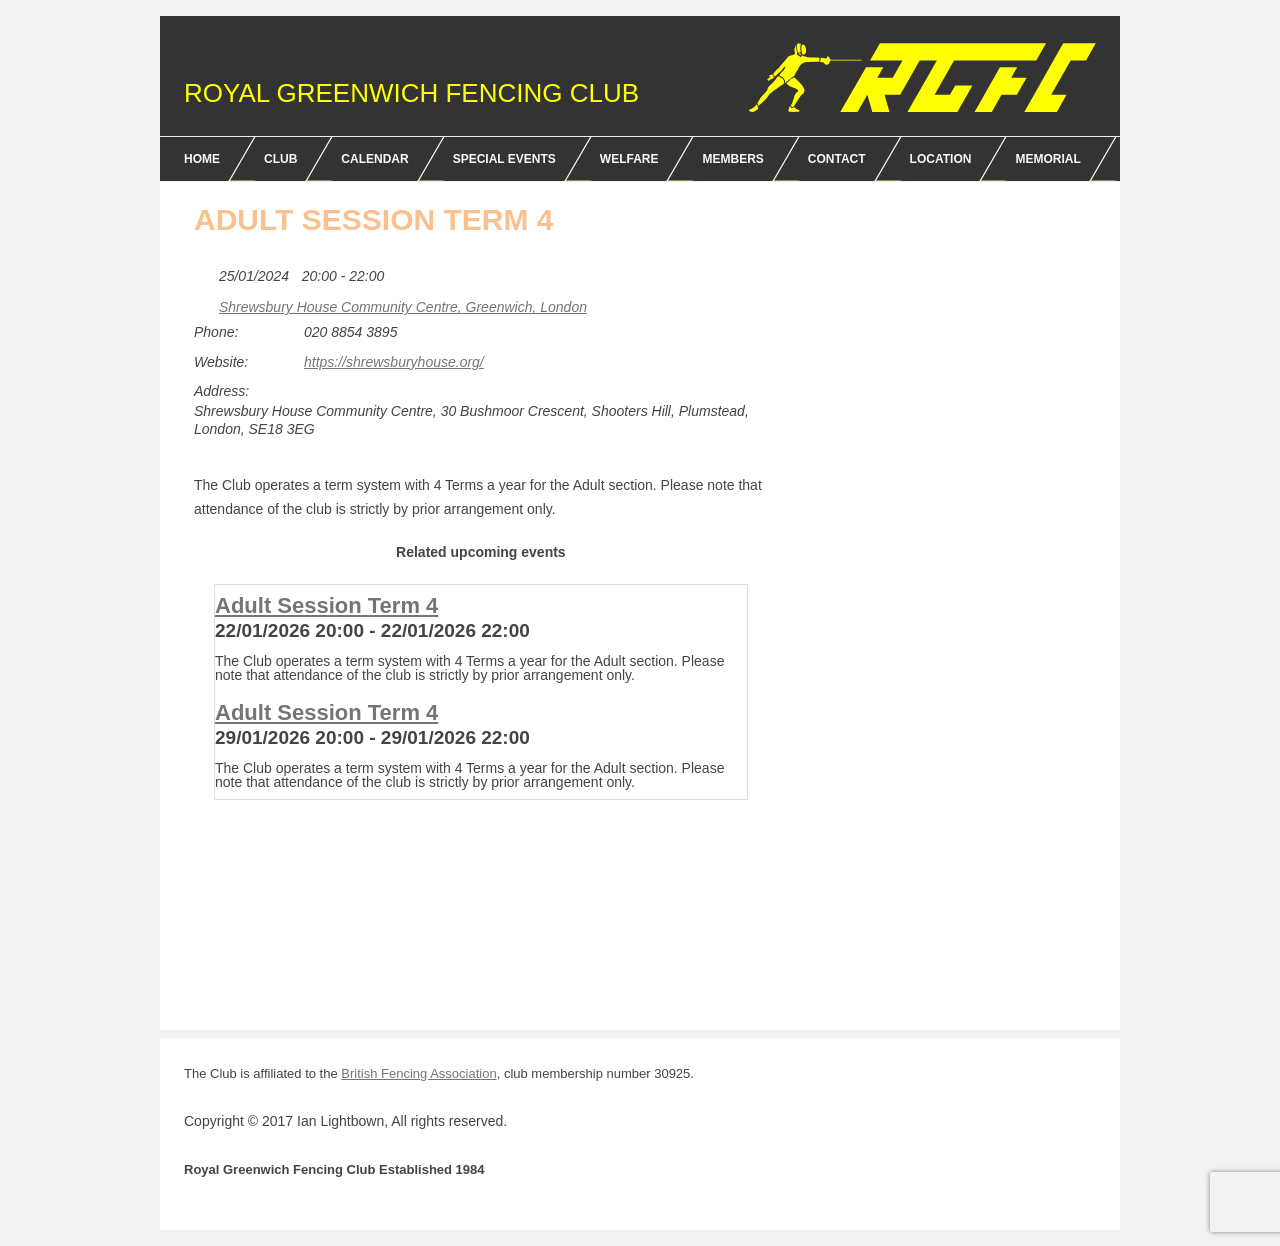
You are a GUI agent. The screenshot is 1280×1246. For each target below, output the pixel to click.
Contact (837, 159)
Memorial (1047, 159)
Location (941, 159)
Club (280, 159)
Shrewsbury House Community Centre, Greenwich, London (403, 307)
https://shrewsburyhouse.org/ (394, 362)
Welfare (629, 159)
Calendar (374, 159)
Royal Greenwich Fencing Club (411, 93)
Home (202, 159)
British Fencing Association (418, 1073)
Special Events (504, 159)
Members (732, 159)
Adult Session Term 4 (326, 605)
